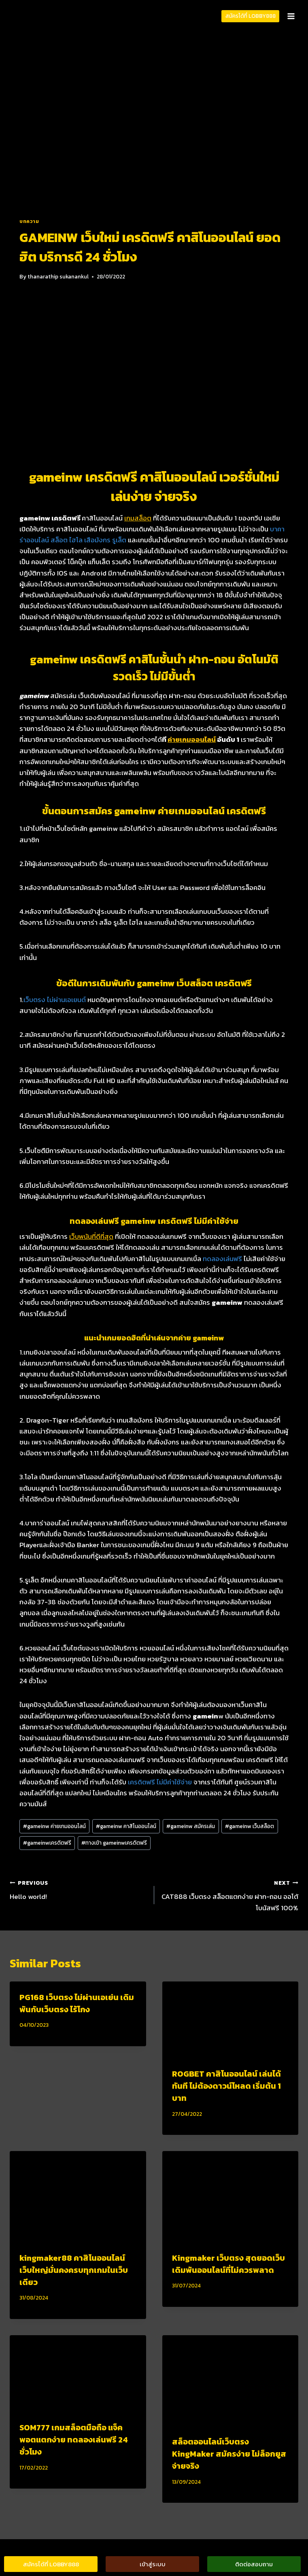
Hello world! (78, 1889)
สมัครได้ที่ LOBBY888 (250, 16)
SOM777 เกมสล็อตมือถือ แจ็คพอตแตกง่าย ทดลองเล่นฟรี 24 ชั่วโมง (73, 2439)
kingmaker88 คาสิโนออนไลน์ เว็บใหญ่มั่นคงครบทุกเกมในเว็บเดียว (73, 2270)
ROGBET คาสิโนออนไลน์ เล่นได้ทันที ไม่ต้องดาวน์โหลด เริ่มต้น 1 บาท (226, 2086)
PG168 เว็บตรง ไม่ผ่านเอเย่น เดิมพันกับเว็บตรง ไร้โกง (76, 2003)
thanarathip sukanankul (58, 276)
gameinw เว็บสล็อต (249, 1826)
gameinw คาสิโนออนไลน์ (126, 1826)
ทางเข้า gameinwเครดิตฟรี (114, 1843)
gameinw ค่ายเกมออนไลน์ (54, 1826)
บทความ (29, 221)
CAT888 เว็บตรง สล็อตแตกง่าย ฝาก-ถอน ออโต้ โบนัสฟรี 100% (230, 1895)
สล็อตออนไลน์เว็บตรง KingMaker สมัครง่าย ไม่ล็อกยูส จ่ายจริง (229, 2454)
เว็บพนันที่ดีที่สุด (91, 1236)
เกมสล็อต (137, 518)
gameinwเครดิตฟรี (47, 1843)
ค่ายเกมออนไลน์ (192, 739)
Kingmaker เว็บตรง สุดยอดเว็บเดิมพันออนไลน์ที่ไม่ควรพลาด (228, 2264)
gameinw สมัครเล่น (190, 1826)
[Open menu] (290, 16)
